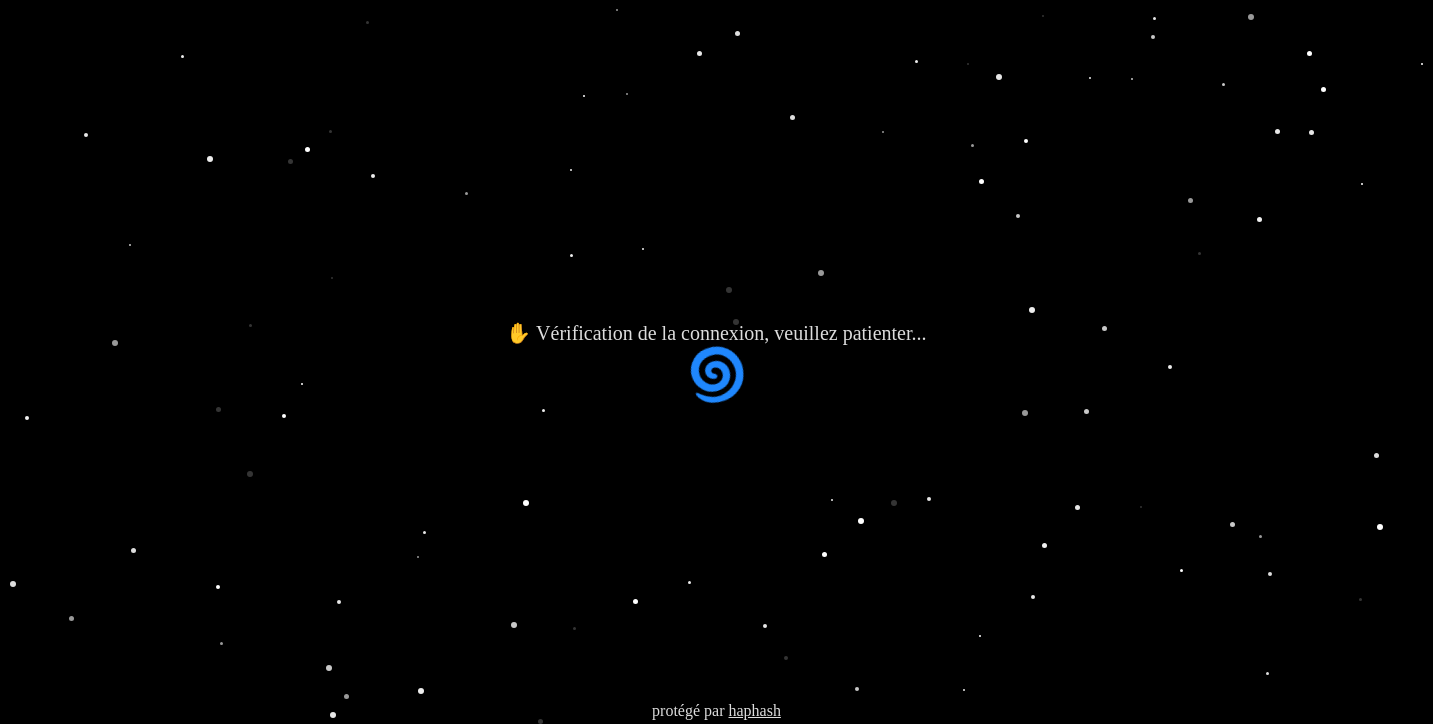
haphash (754, 710)
